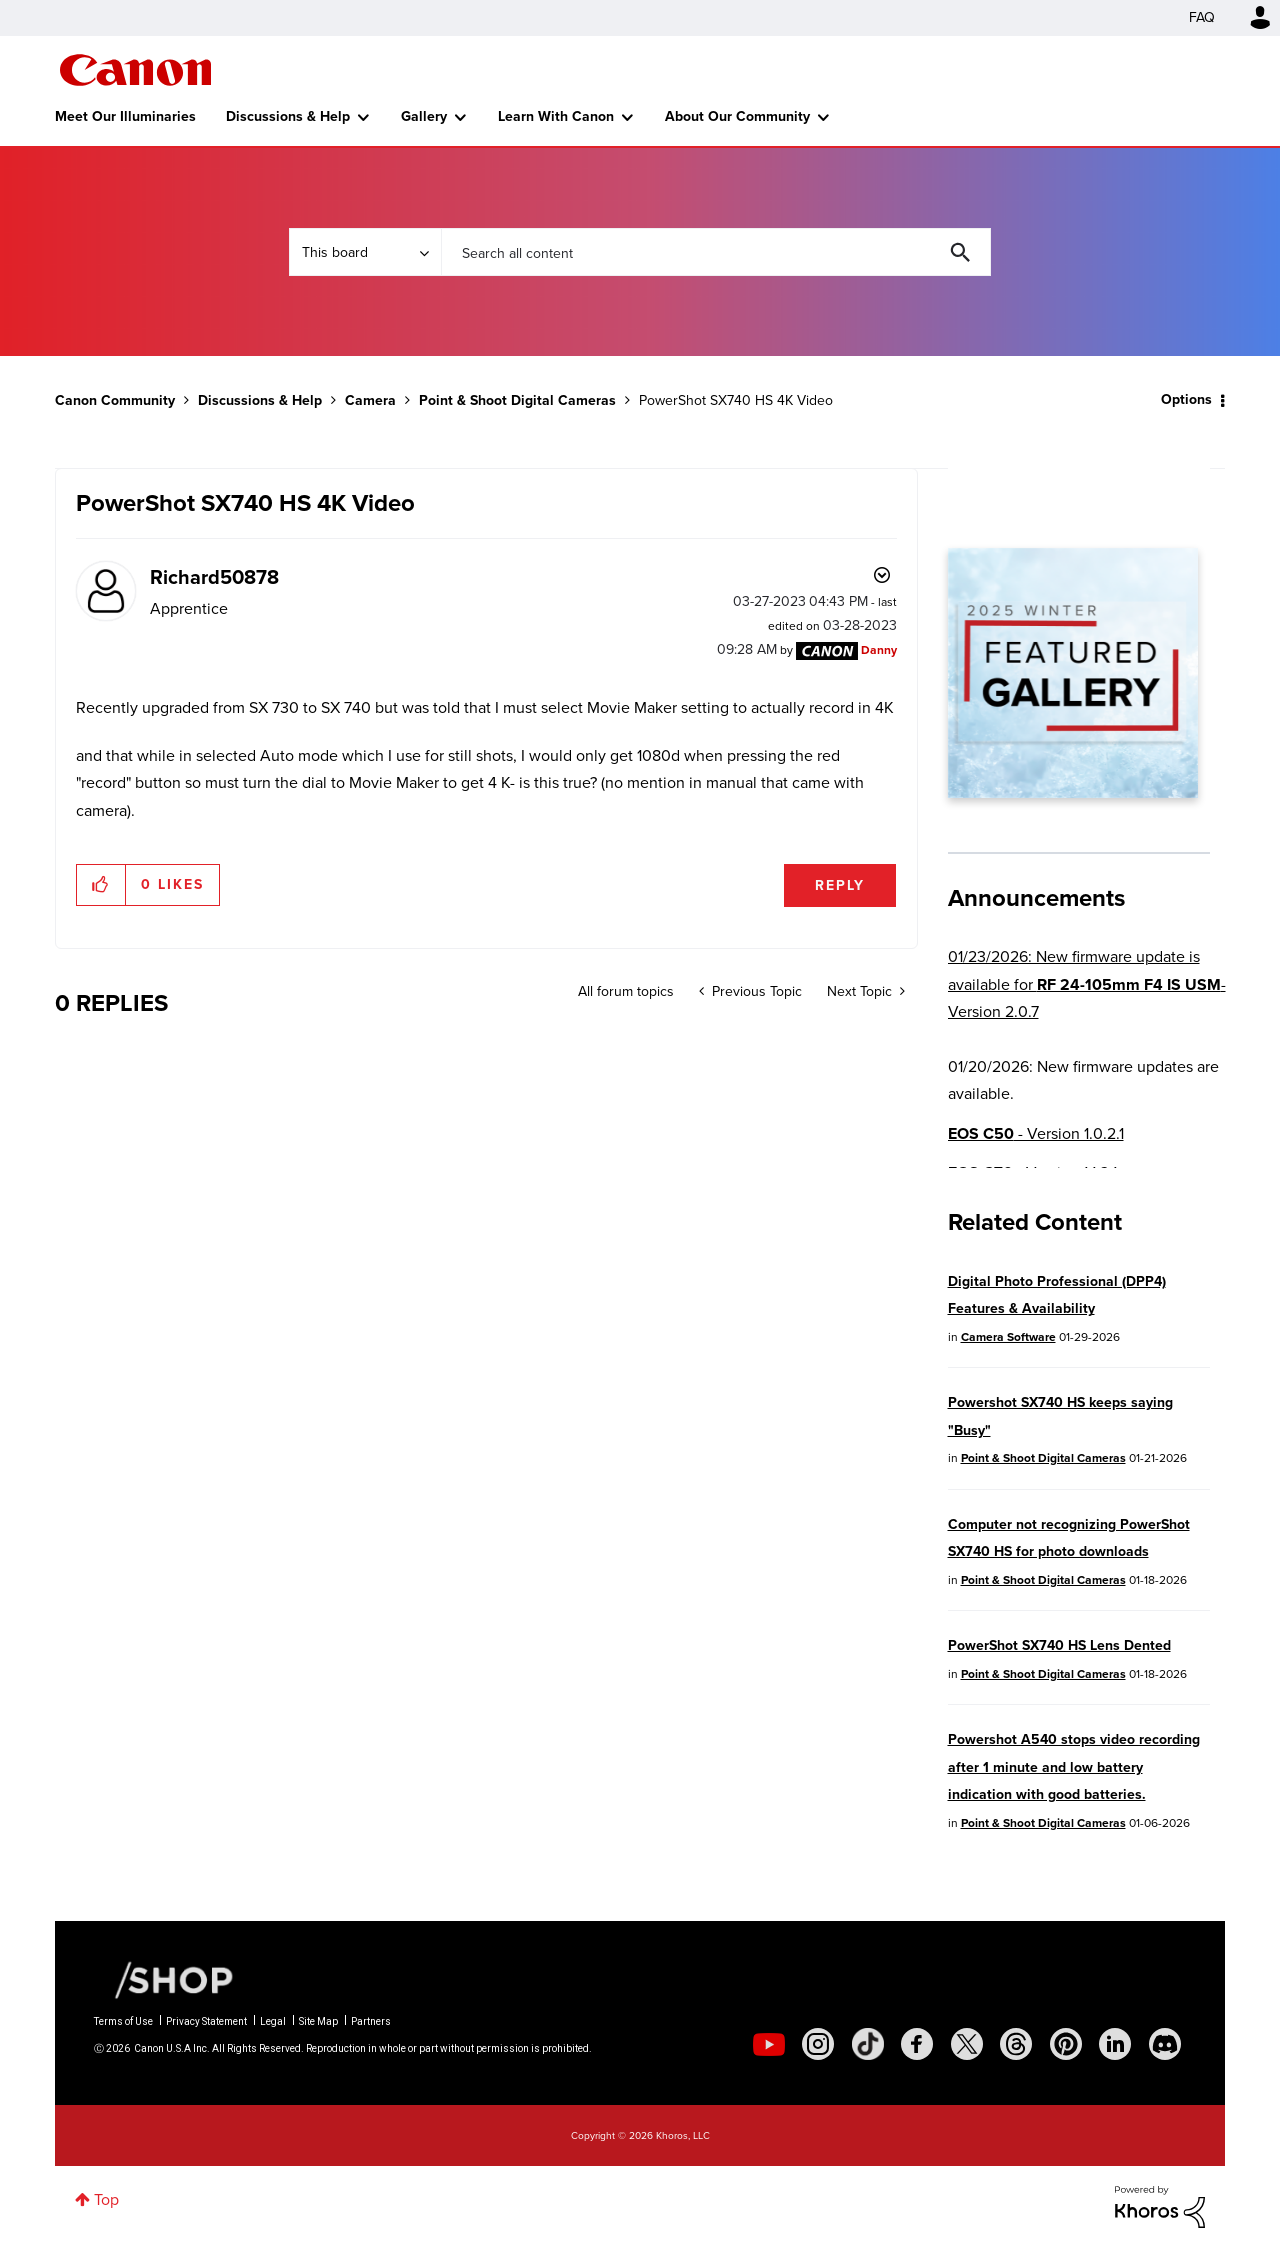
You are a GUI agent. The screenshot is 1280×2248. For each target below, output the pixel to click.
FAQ (1202, 17)
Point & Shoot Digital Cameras (517, 400)
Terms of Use (123, 2021)
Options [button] (1186, 399)
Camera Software (1008, 1337)
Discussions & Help (288, 116)
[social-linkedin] (1115, 2044)
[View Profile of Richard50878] (214, 577)
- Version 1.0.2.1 (1036, 1133)
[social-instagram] (818, 2044)
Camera (370, 400)
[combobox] (716, 252)
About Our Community (737, 116)
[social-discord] (1165, 2044)
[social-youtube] (769, 2044)
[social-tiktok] (868, 2044)
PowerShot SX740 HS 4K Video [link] (736, 400)
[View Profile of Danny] (879, 650)
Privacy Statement (206, 2021)
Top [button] (106, 2199)
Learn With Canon (556, 116)
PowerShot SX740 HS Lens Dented (1059, 1645)
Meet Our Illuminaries (125, 116)
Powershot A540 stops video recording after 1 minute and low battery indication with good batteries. (1074, 1767)
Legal (273, 2021)
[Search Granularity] (365, 252)
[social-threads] (1016, 2044)
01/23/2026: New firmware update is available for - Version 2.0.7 (1087, 984)
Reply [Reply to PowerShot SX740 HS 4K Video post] (840, 885)
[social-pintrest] (1066, 2044)
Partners (371, 2021)
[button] (101, 885)
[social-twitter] (967, 2044)
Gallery (424, 116)
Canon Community (135, 70)
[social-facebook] (917, 2044)
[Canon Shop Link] (164, 1979)
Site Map (318, 2021)
